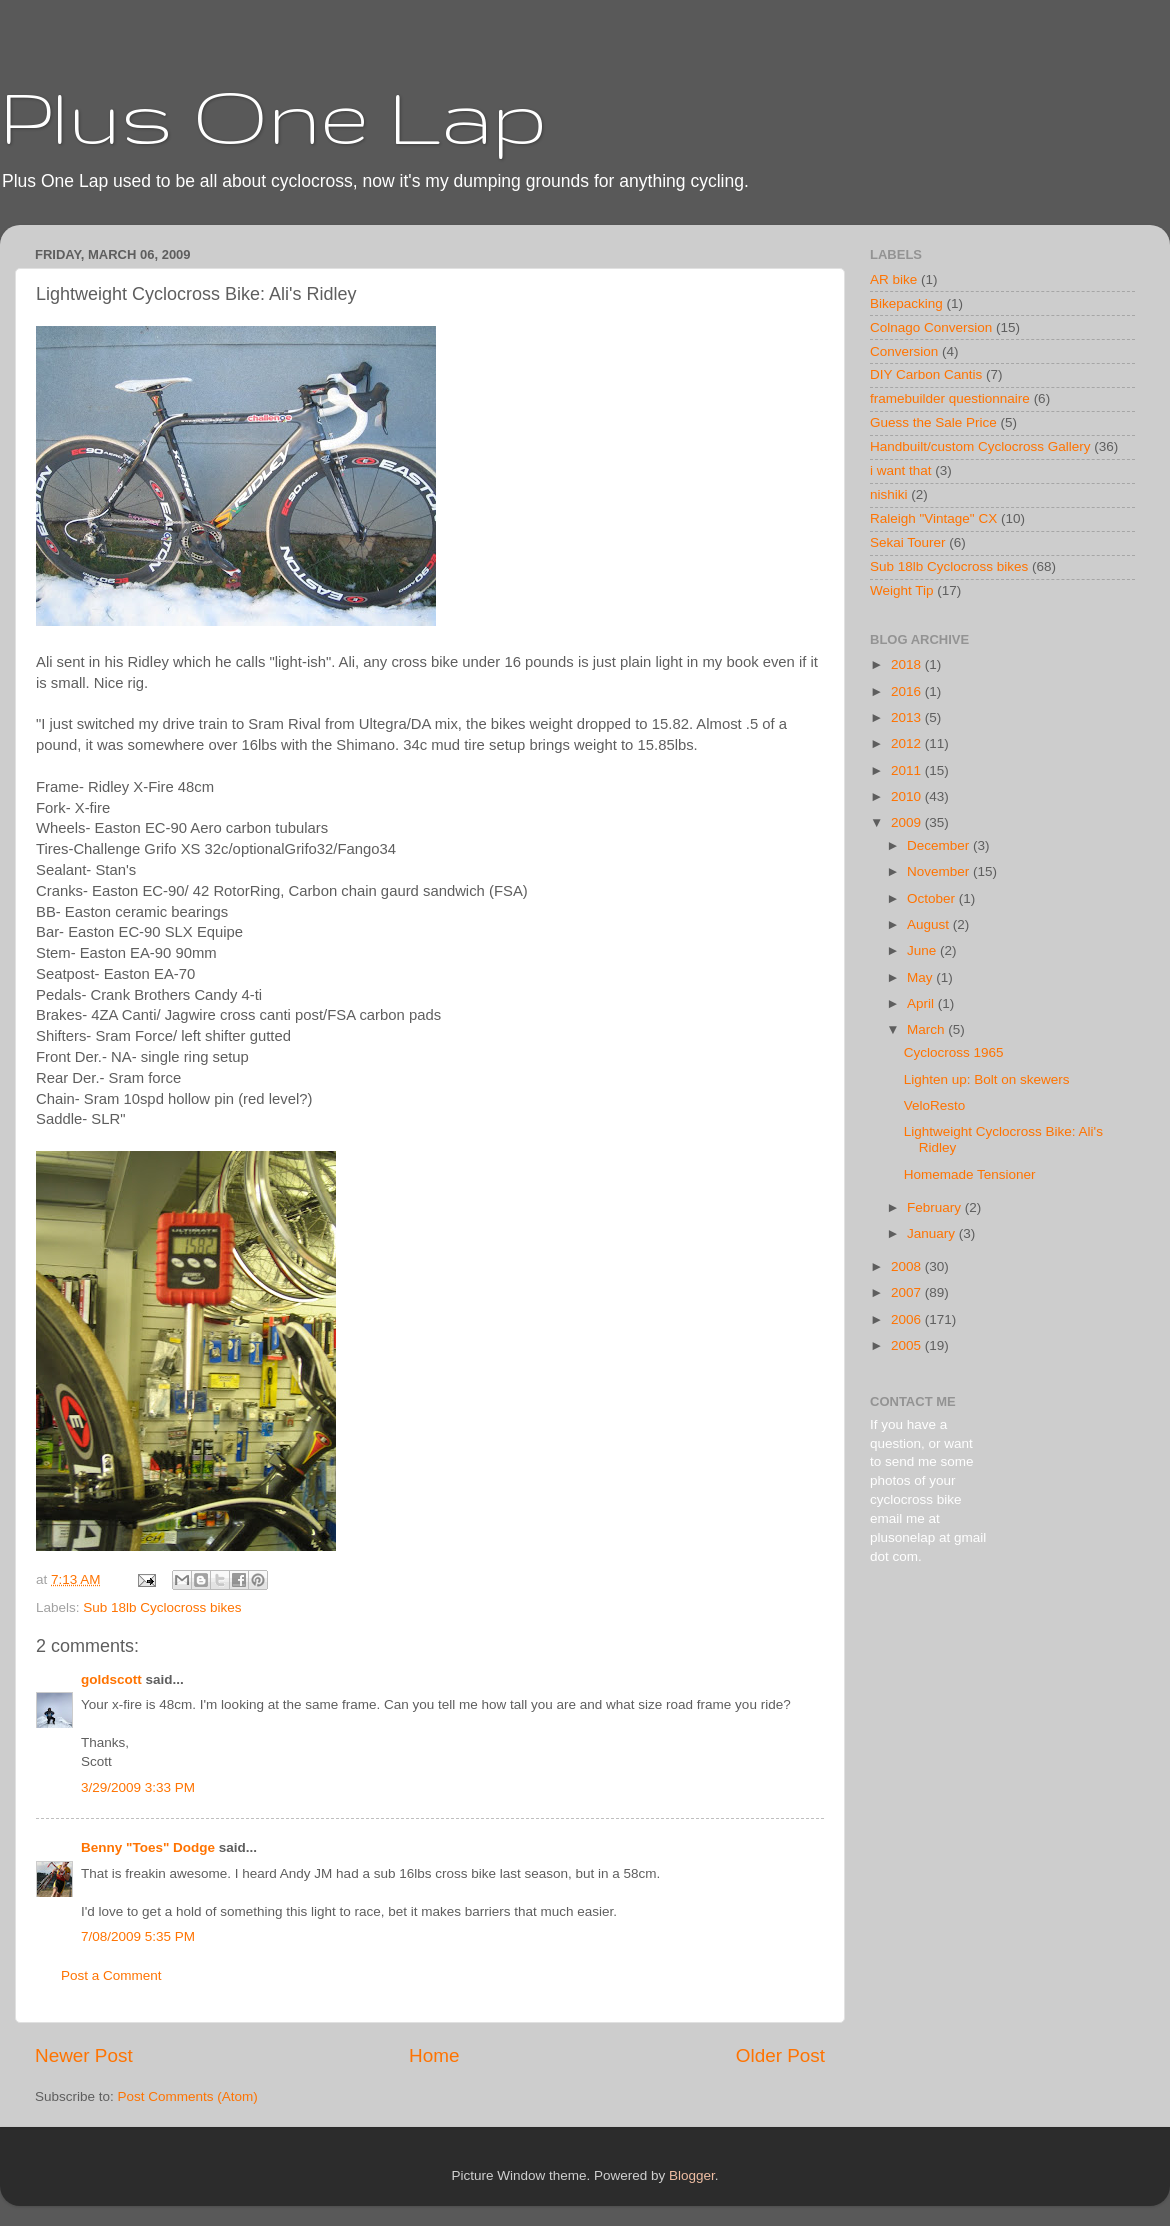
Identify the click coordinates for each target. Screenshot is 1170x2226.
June (923, 950)
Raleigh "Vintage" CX (933, 518)
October (933, 898)
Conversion (904, 351)
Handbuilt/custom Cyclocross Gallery (980, 446)
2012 (908, 743)
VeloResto (935, 1105)
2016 (908, 691)
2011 (908, 770)
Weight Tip (902, 590)
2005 (908, 1345)
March (927, 1029)
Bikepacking (906, 303)
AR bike (893, 279)
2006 (908, 1319)
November (940, 871)
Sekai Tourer (908, 542)
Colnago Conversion (931, 327)
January (933, 1233)
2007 (908, 1292)
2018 (908, 664)
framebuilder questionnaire (950, 398)
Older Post (780, 2055)
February (936, 1207)
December (940, 845)
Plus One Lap (273, 115)
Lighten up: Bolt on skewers (987, 1079)
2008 (908, 1266)
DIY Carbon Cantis (926, 374)
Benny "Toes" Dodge (148, 1847)
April (922, 1003)
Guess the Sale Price (933, 422)
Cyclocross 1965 (954, 1052)
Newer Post (84, 2055)
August (930, 924)
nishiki (889, 494)
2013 (908, 717)
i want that (901, 470)
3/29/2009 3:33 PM (138, 1787)
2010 (908, 796)
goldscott (111, 1679)
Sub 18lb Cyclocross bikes (162, 1607)
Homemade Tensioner (970, 1174)
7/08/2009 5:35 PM (138, 1936)
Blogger (692, 2175)
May (921, 977)
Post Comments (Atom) (188, 2096)
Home (434, 2055)
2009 (908, 822)
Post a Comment (111, 1975)
